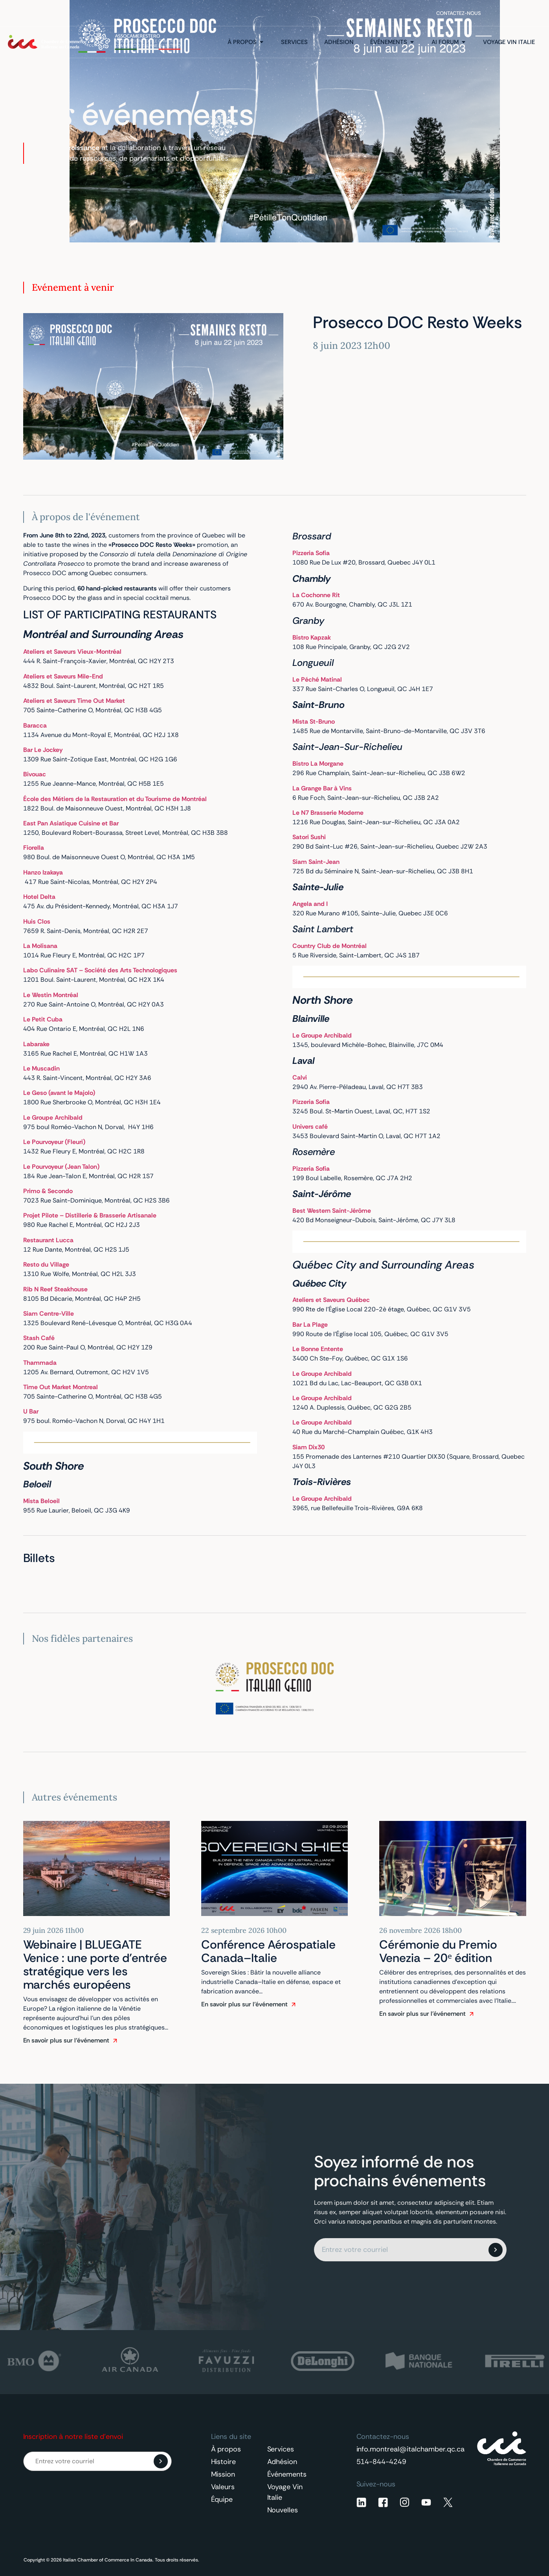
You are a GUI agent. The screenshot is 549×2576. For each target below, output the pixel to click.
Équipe (222, 2499)
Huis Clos (36, 921)
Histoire (223, 2461)
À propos (226, 2449)
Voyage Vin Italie (285, 2492)
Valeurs (223, 2487)
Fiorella (33, 847)
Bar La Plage (310, 1324)
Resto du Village (46, 1264)
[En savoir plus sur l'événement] (115, 2040)
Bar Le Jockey (43, 750)
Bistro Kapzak (311, 637)
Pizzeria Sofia (311, 1102)
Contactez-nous (458, 13)
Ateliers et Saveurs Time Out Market (75, 701)
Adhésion (282, 2461)
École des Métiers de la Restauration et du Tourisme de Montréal (115, 799)
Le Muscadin (41, 1068)
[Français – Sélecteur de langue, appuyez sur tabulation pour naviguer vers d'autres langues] (519, 13)
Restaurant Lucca (48, 1240)
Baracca (35, 725)
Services (280, 2449)
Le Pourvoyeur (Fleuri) (54, 1142)
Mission (223, 2474)
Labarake (36, 1044)
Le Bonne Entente (317, 1349)
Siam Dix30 (308, 1447)
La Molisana (40, 946)
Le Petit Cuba (43, 1019)
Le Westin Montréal (50, 995)
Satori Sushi (309, 837)
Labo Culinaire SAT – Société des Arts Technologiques (100, 970)
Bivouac (34, 774)
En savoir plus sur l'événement (66, 2040)
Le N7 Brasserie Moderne (328, 813)
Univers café (310, 1126)
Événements (287, 2474)
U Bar (31, 1411)
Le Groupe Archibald (53, 1117)
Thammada (40, 1363)
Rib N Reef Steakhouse (55, 1289)
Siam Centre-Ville (48, 1313)
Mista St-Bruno (313, 721)
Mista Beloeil (41, 1501)
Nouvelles (282, 2510)
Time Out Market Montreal (61, 1387)
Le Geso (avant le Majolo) (59, 1093)
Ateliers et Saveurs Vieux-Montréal (72, 651)
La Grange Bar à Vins (322, 788)
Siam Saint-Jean (316, 862)
